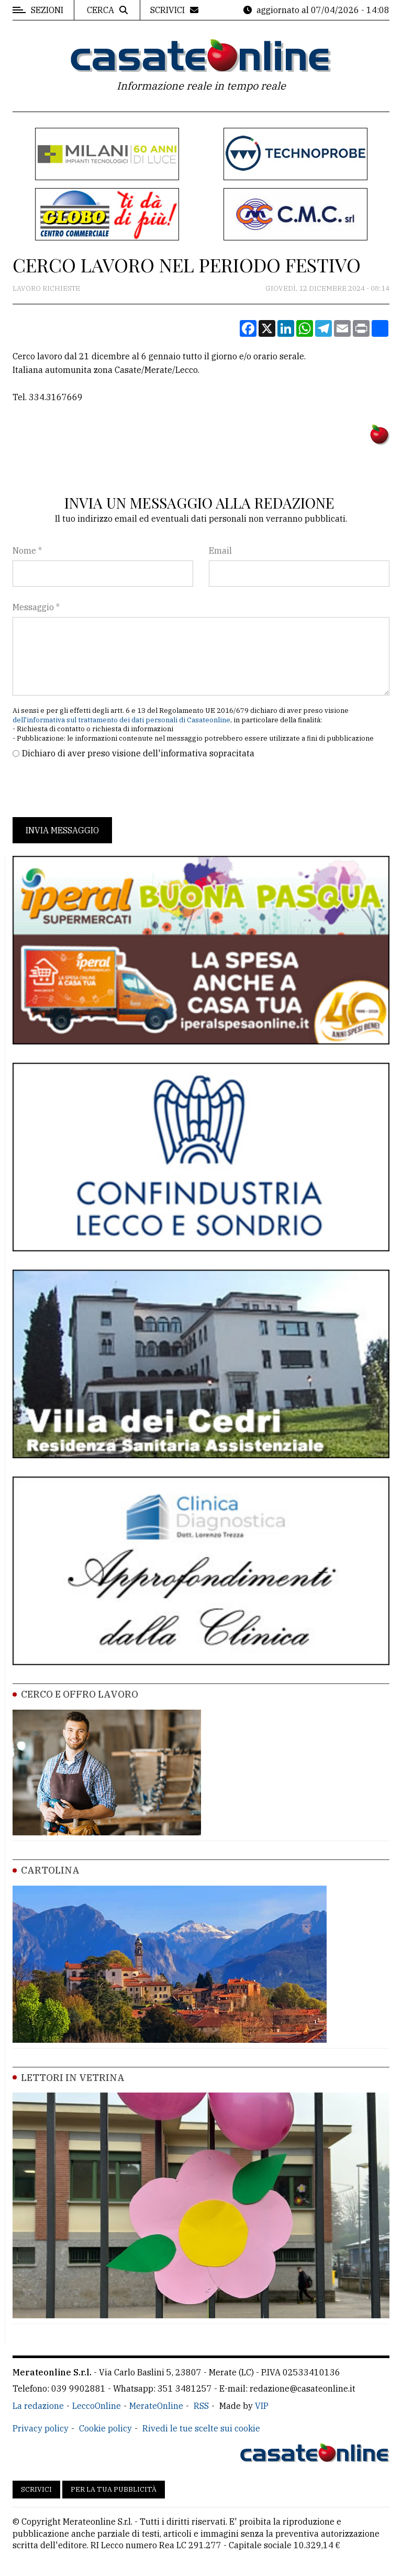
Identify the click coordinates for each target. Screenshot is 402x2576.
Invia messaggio (62, 830)
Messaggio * (36, 607)
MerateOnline (156, 2406)
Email (220, 550)
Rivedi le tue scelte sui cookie (201, 2428)
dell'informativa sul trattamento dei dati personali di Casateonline (121, 719)
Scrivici (36, 2489)
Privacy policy (41, 2428)
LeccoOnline (96, 2406)
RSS (201, 2406)
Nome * (27, 550)
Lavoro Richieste (46, 288)
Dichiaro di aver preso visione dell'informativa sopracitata (138, 753)
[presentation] (92, 788)
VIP (262, 2406)
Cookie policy (105, 2428)
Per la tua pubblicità (114, 2489)
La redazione (38, 2406)
